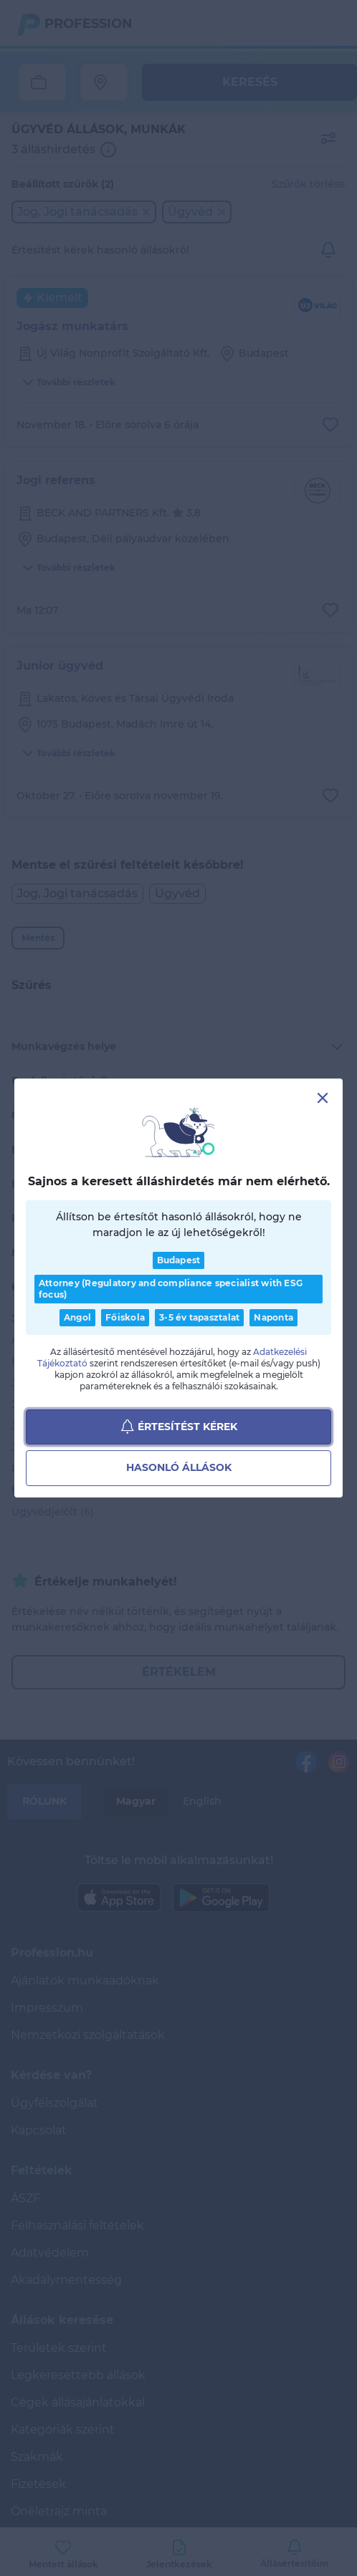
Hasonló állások (179, 1468)
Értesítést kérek (178, 1426)
